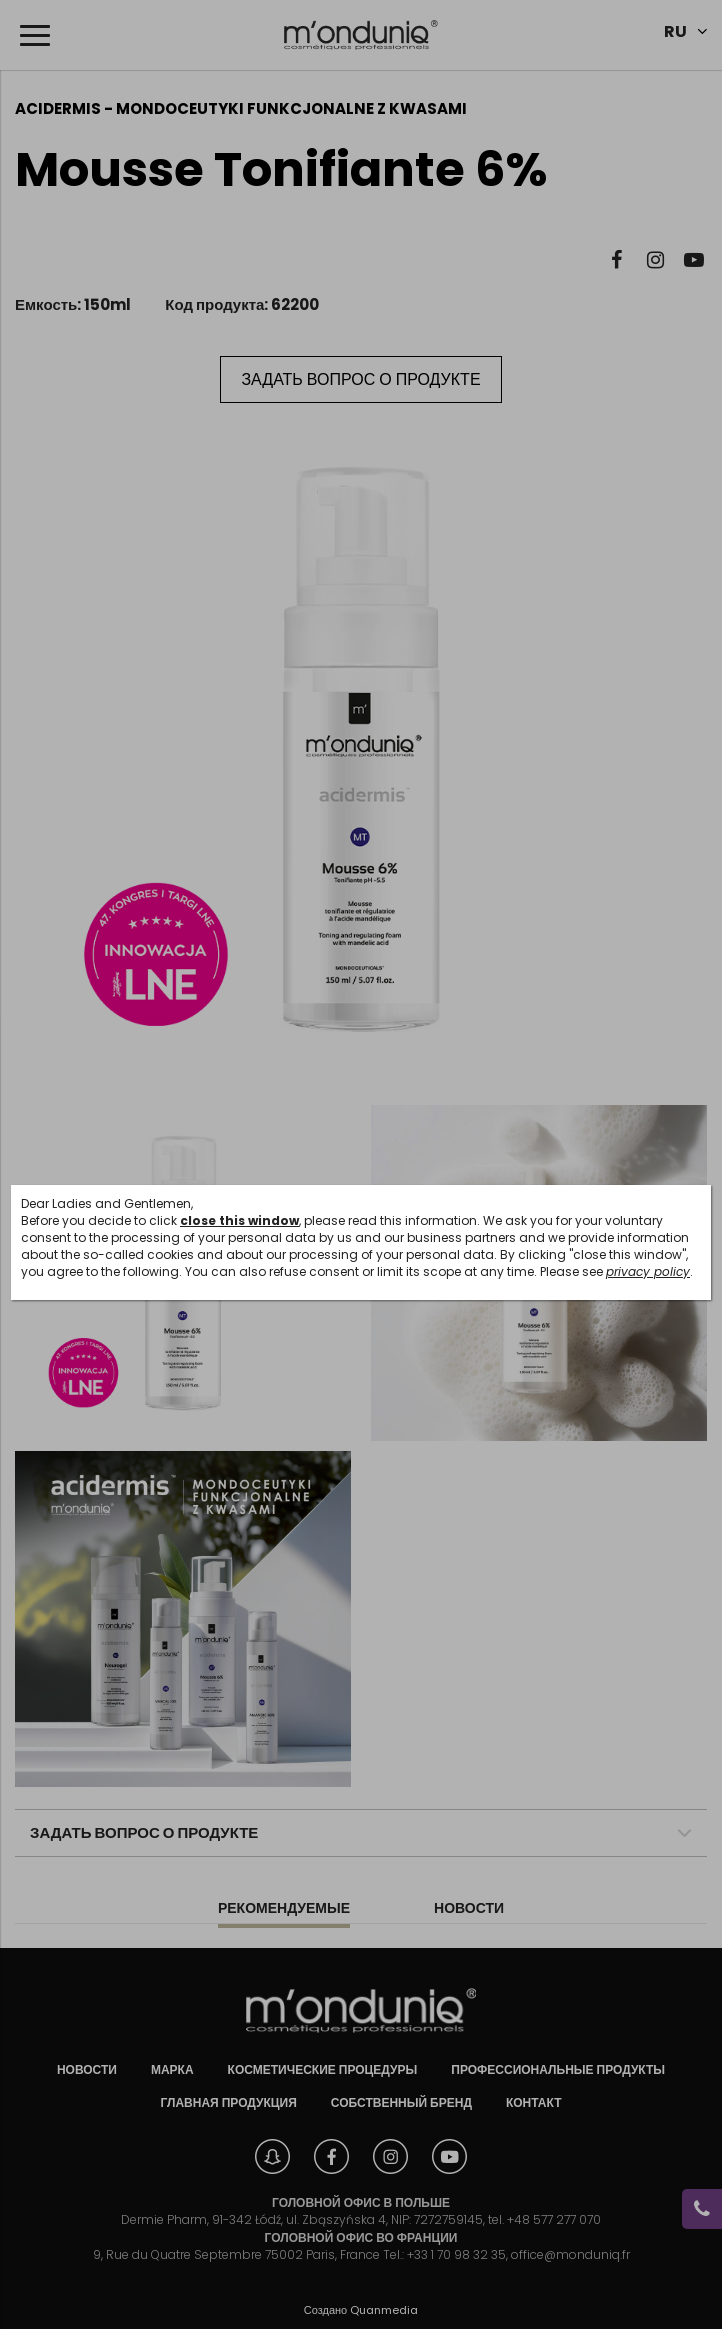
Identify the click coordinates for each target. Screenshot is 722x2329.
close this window (239, 1220)
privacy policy (648, 1271)
